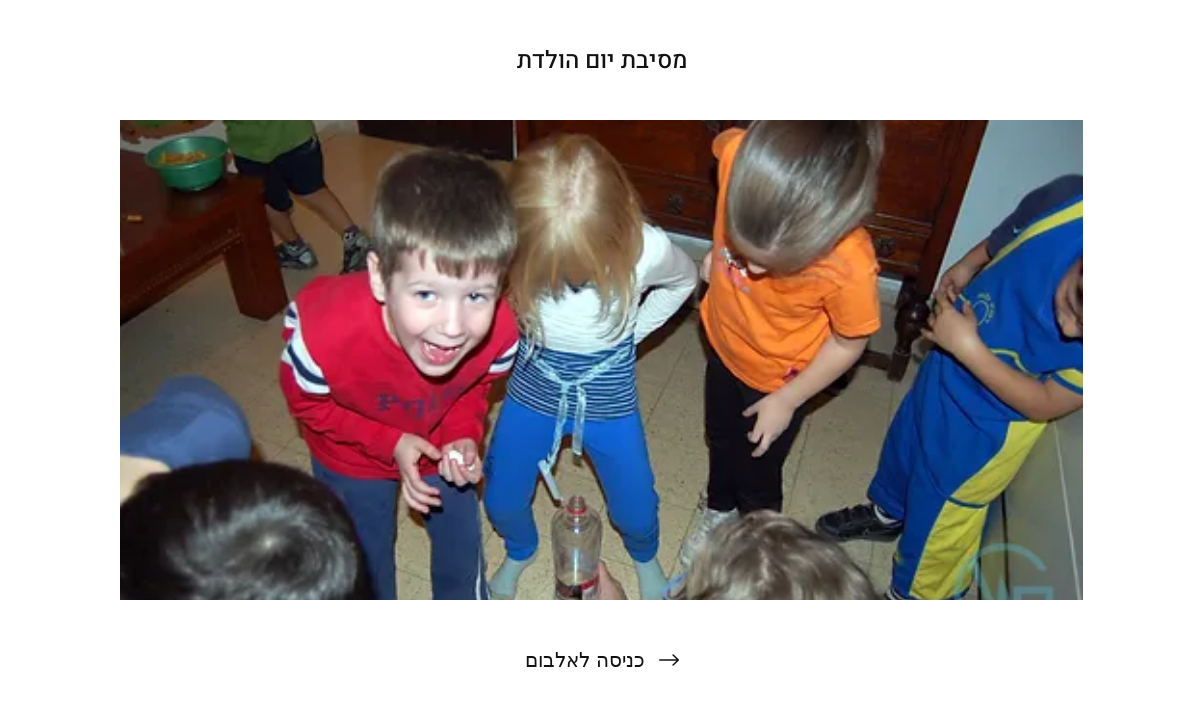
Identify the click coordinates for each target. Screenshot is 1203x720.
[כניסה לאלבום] (601, 660)
